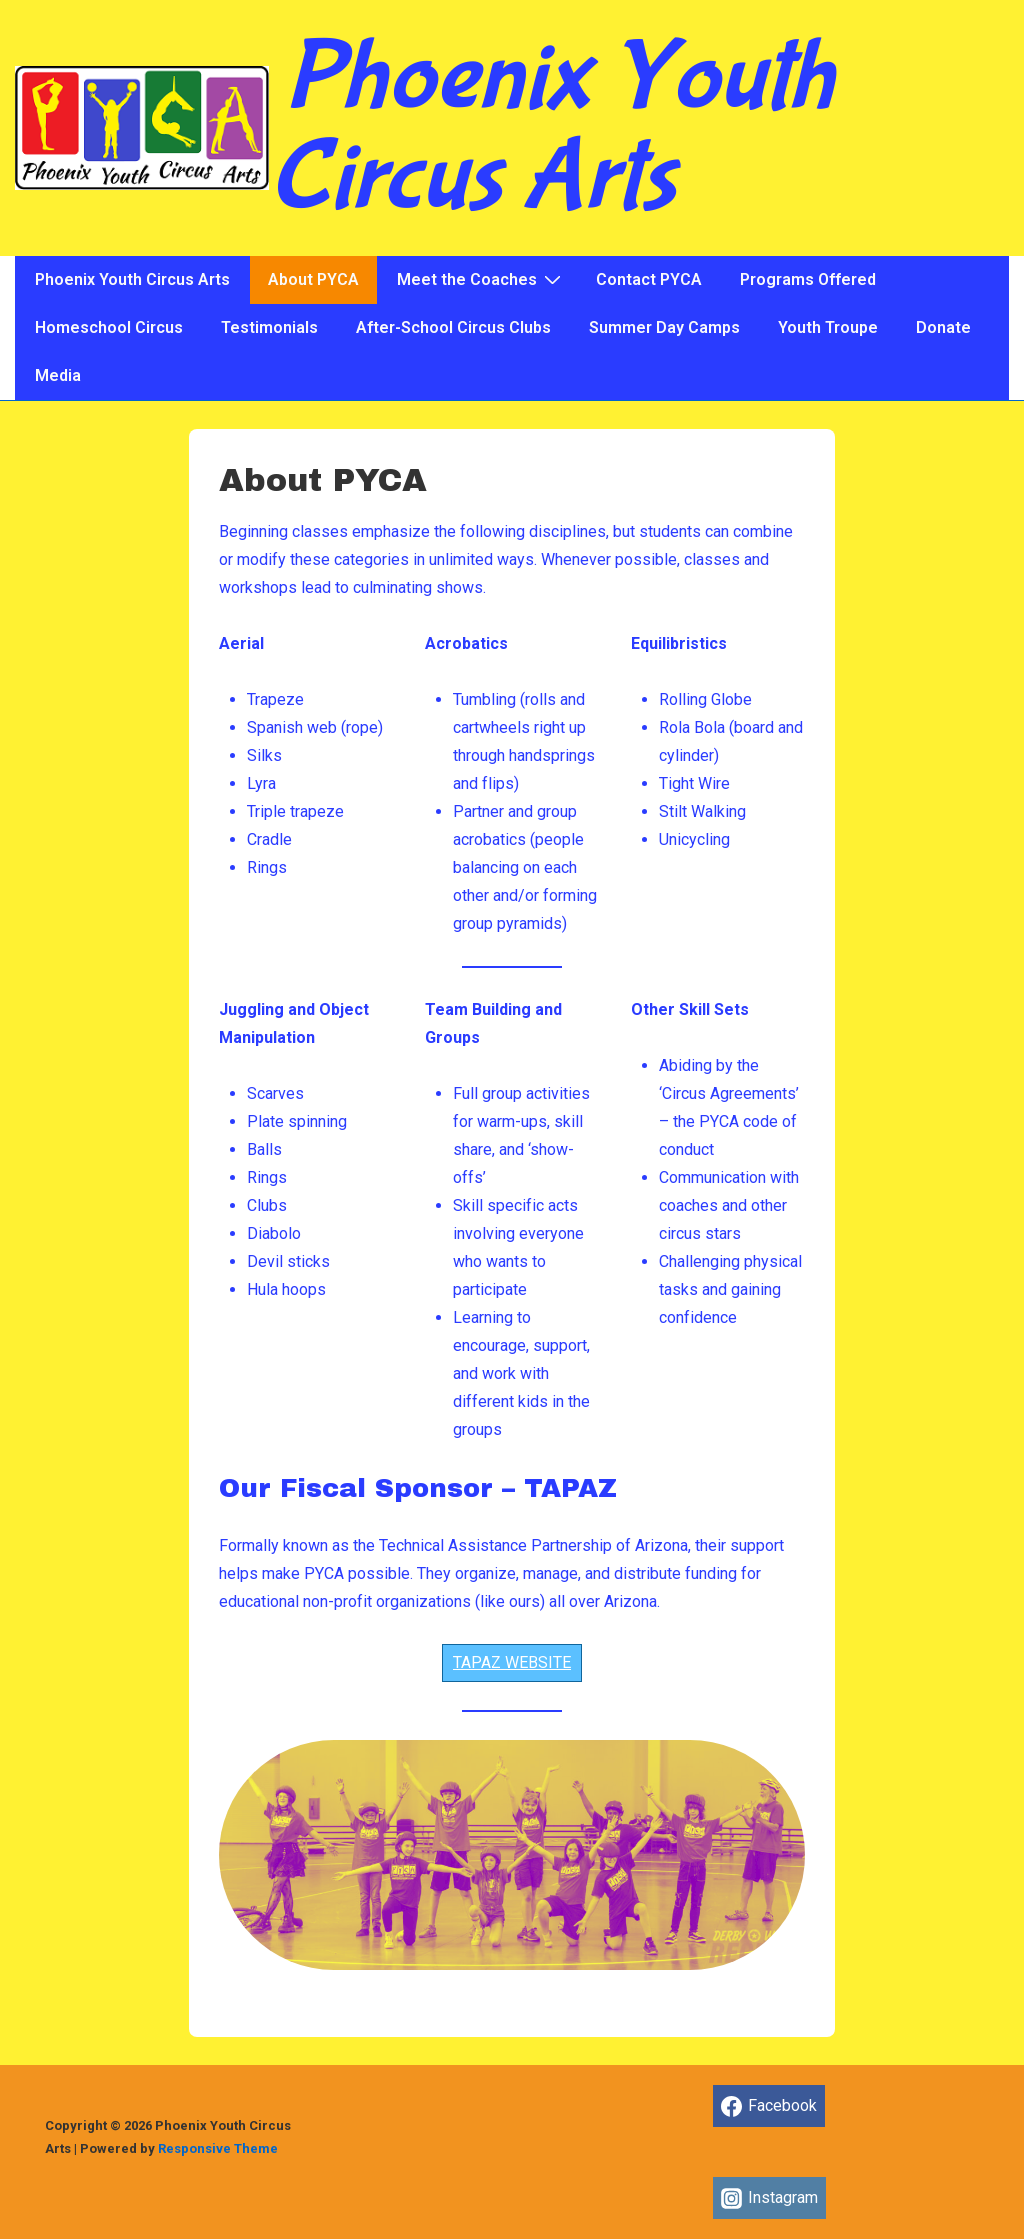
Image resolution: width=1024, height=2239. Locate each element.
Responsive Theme (218, 2148)
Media (58, 375)
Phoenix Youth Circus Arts (551, 128)
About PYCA (313, 279)
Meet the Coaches (481, 279)
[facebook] (769, 2106)
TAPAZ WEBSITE (512, 1662)
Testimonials (269, 327)
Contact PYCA (649, 279)
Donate (943, 327)
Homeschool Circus (109, 327)
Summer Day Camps (664, 327)
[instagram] (770, 2198)
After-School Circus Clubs (453, 327)
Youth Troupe (828, 327)
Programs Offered (808, 279)
